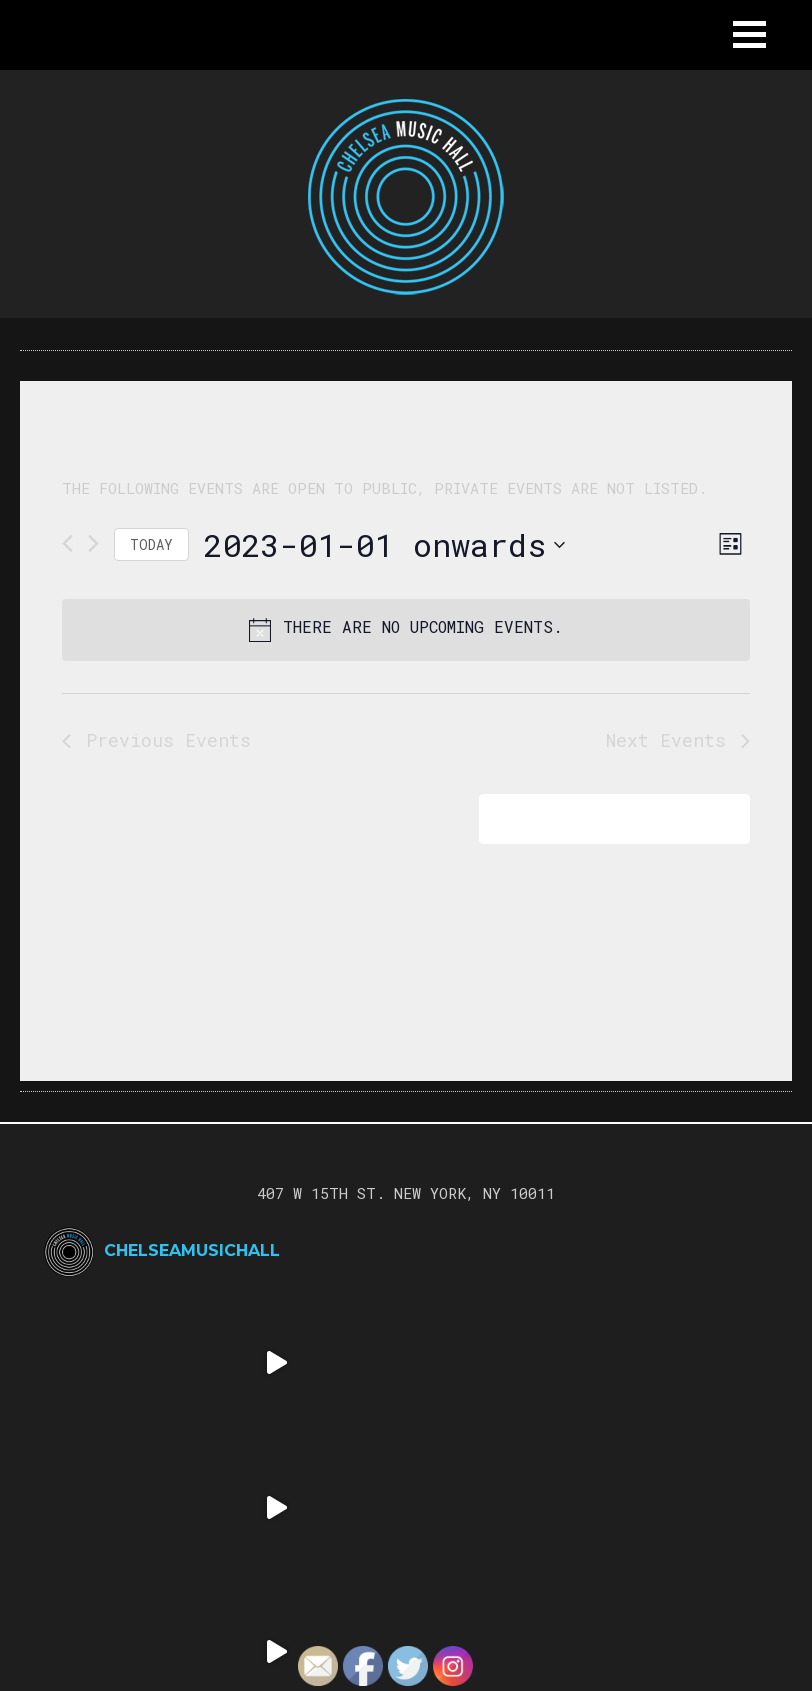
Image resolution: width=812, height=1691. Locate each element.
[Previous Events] (67, 543)
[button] (749, 34)
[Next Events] (93, 543)
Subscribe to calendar (600, 818)
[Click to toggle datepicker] (384, 544)
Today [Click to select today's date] (151, 544)
